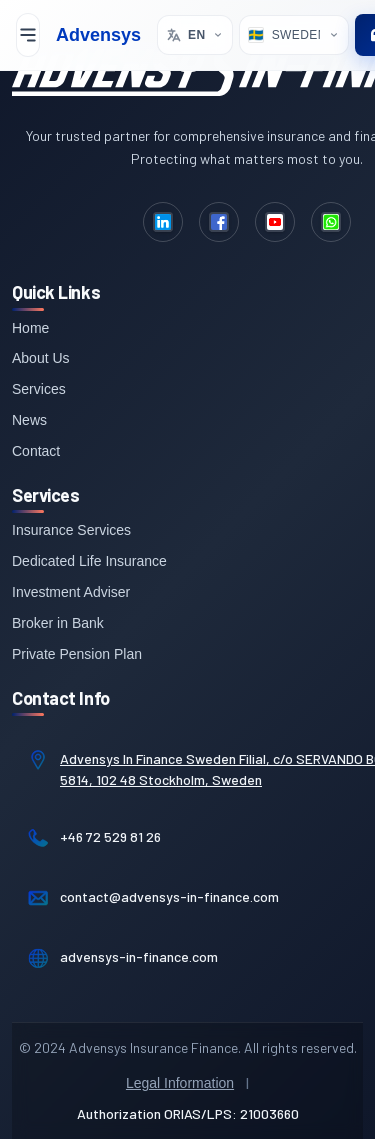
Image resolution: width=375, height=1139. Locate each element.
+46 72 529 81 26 (110, 836)
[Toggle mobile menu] (28, 35)
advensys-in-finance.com (139, 956)
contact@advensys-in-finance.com (169, 896)
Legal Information (180, 1083)
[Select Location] (294, 35)
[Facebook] (219, 222)
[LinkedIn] (163, 222)
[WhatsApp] (331, 222)
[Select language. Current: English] (195, 35)
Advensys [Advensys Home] (98, 35)
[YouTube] (275, 222)
